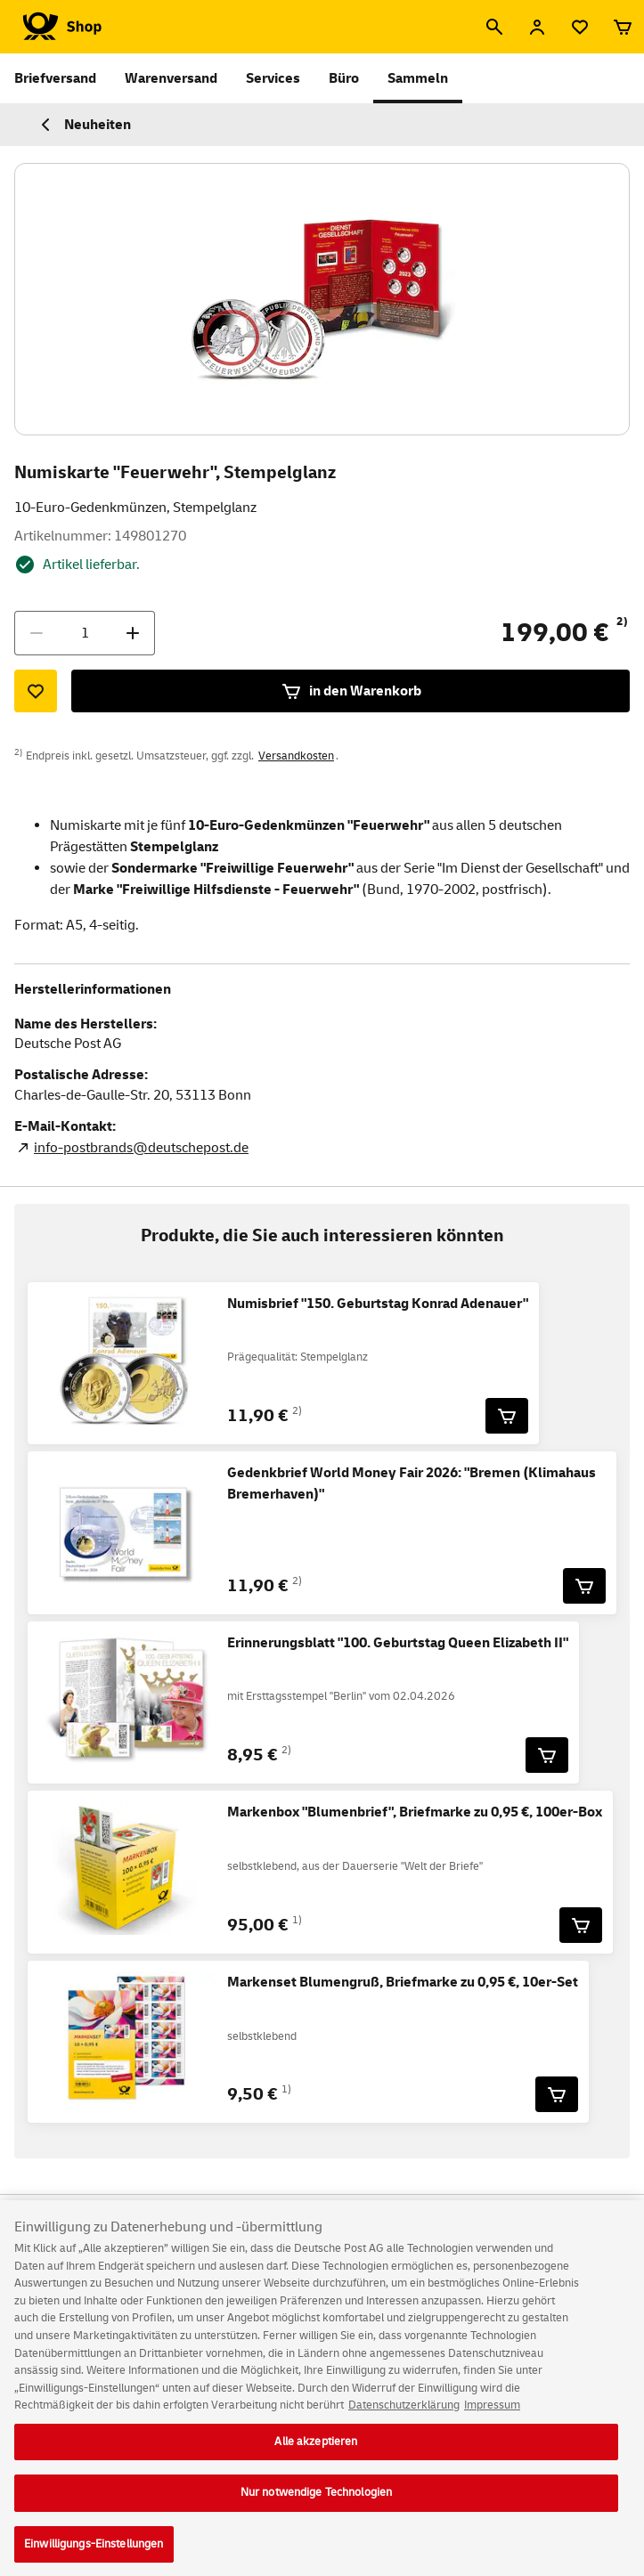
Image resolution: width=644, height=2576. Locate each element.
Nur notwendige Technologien (316, 2505)
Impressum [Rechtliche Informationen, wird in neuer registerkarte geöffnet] (492, 2417)
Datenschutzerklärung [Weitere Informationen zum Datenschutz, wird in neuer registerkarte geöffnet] (404, 2417)
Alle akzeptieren (315, 2454)
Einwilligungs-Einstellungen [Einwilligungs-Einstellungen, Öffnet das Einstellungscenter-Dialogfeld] (94, 2556)
